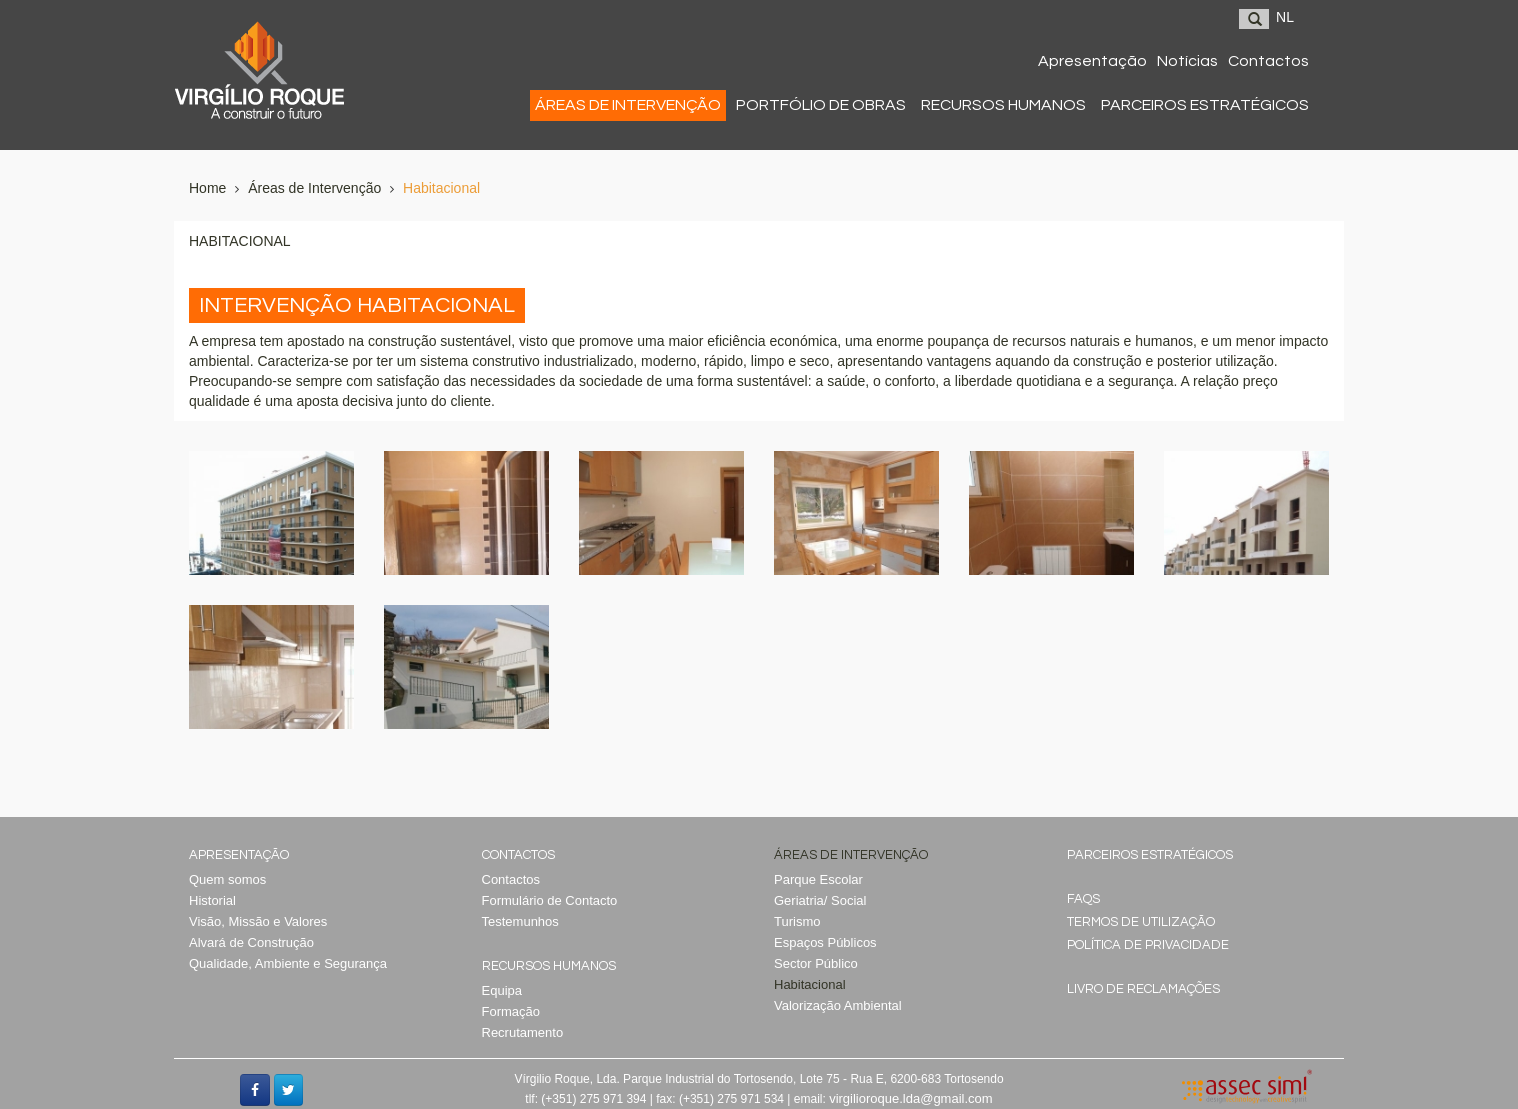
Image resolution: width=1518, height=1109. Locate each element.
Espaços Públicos (825, 942)
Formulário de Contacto (550, 900)
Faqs (1083, 899)
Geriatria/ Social (820, 900)
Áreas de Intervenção (314, 188)
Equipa (502, 990)
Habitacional (441, 188)
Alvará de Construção (251, 942)
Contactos (518, 855)
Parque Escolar (818, 879)
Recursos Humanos (549, 966)
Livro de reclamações (1143, 989)
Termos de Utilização (1141, 922)
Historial (212, 900)
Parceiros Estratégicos (1150, 855)
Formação (511, 1011)
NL (1285, 17)
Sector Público (816, 963)
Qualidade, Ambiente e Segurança (288, 963)
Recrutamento (523, 1032)
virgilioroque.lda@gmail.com (910, 1098)
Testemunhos (520, 921)
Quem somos (227, 879)
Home (207, 188)
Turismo (797, 921)
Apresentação (239, 855)
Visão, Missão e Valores (258, 921)
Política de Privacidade (1148, 945)
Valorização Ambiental (838, 1005)
